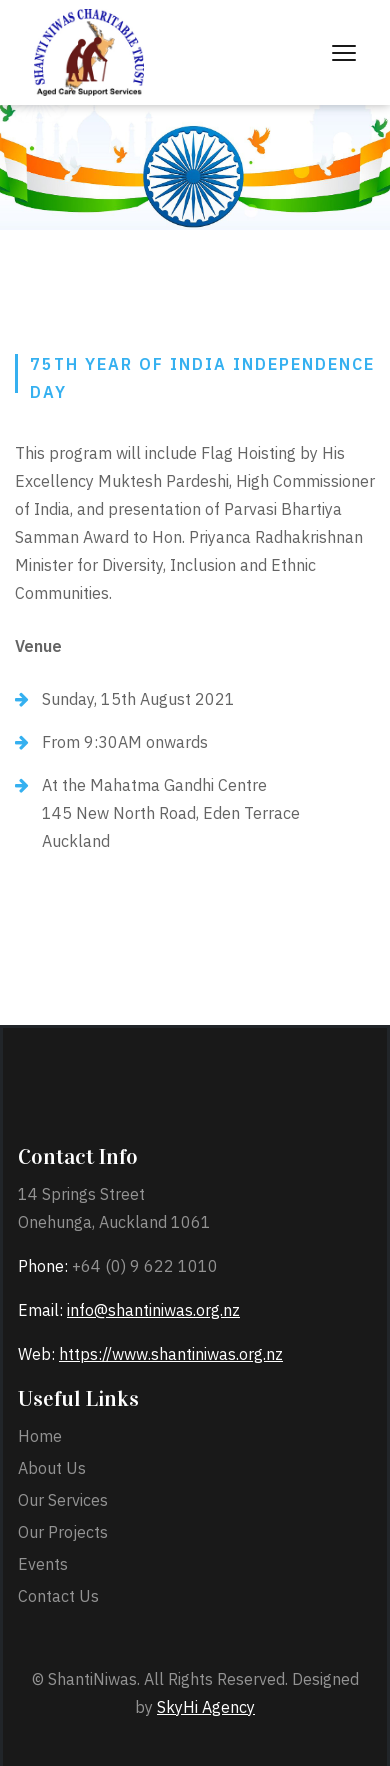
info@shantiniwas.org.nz (153, 1310)
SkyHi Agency (206, 1707)
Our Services (63, 1500)
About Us (52, 1468)
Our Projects (63, 1532)
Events (43, 1564)
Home (40, 1436)
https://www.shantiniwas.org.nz (171, 1354)
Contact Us (58, 1596)
